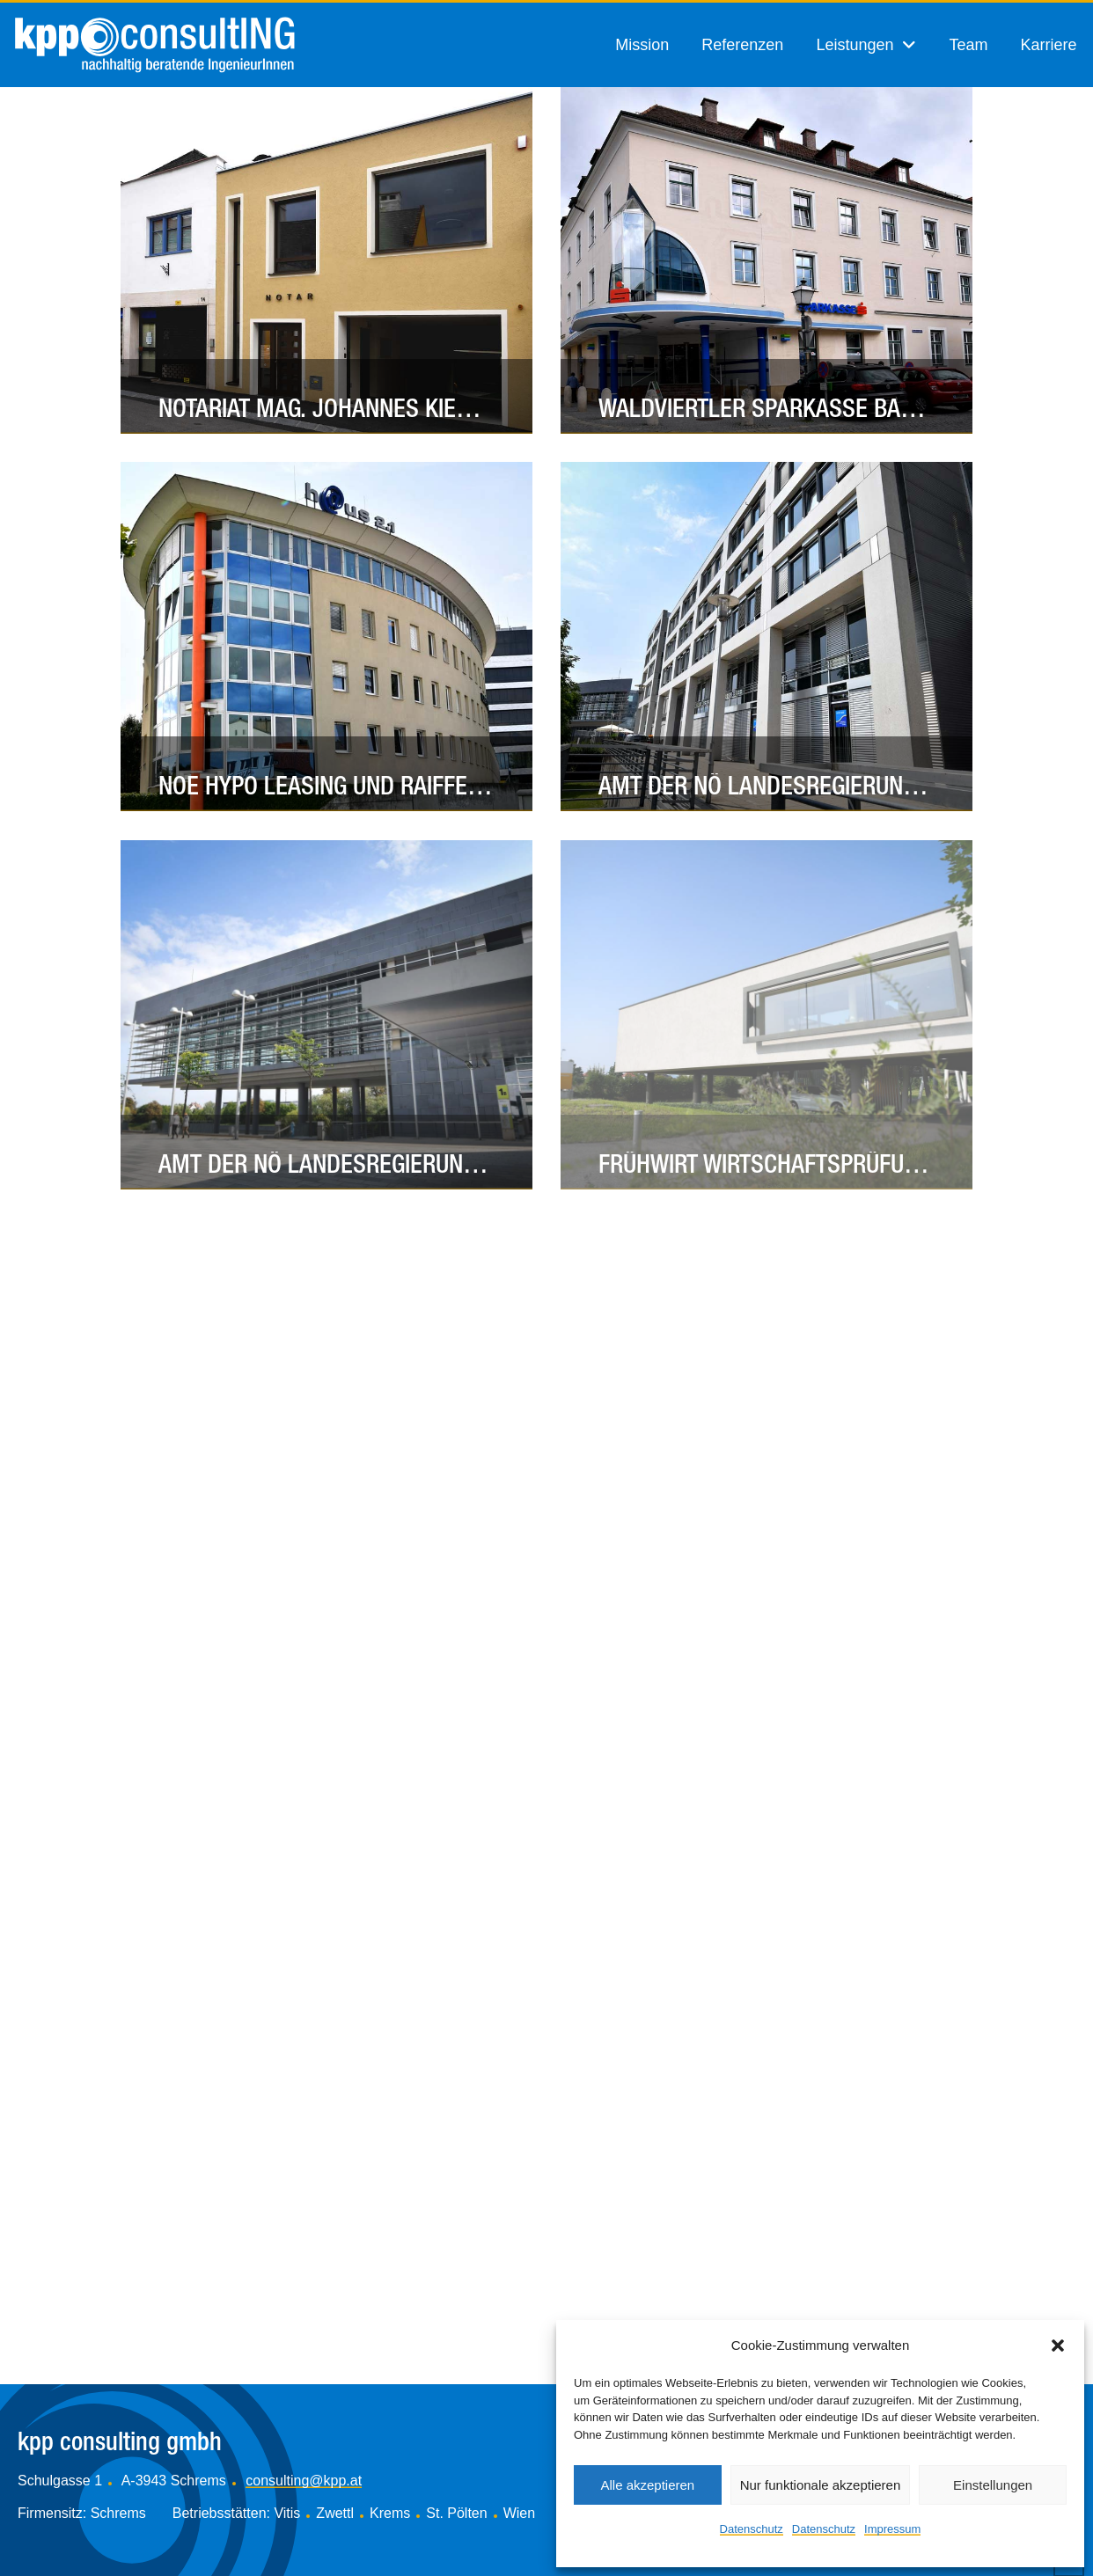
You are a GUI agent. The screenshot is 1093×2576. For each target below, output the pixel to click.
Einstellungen (992, 2484)
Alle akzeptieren (647, 2484)
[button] (1058, 2345)
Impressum (892, 2529)
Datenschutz (751, 2529)
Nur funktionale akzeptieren (820, 2484)
